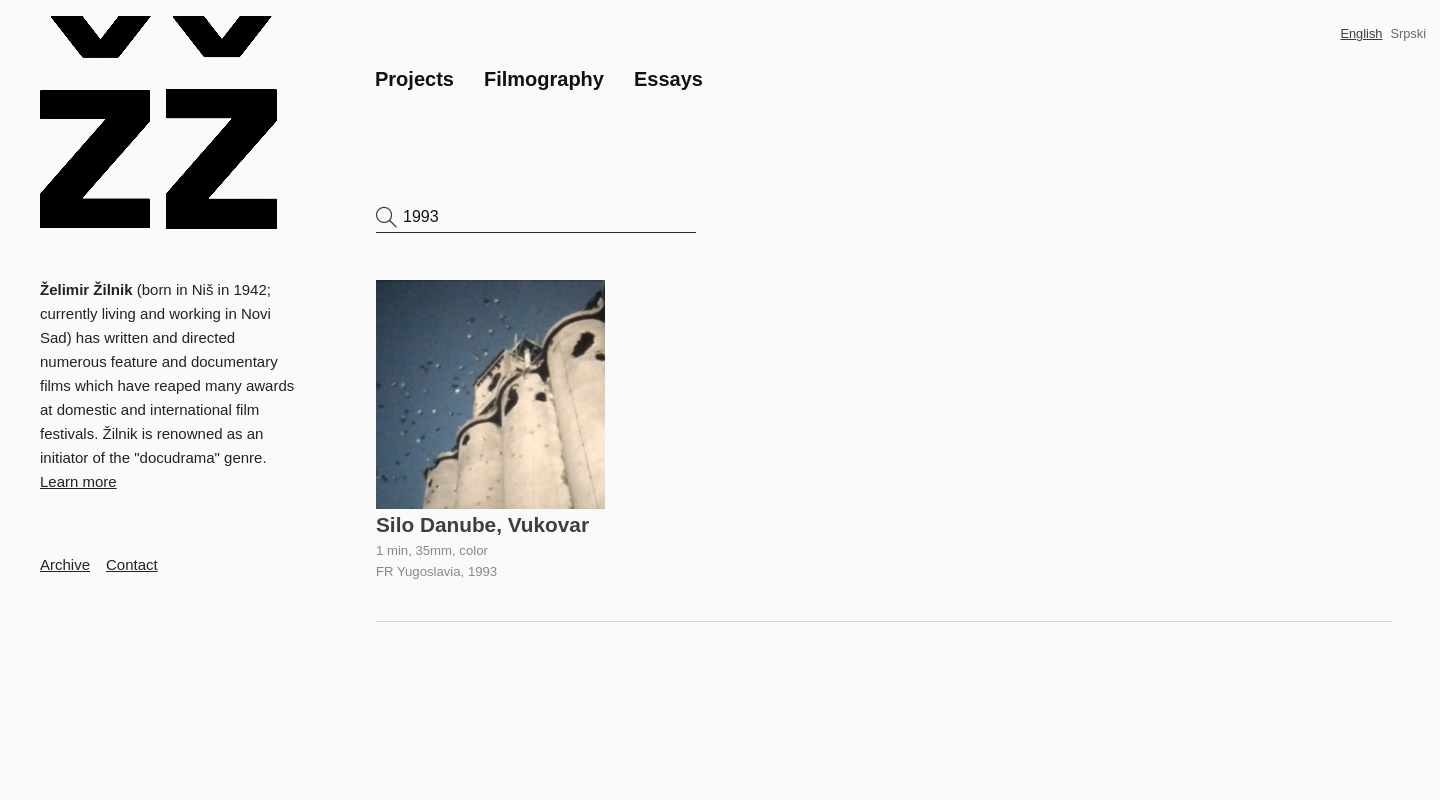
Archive (65, 564)
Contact (132, 564)
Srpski (1408, 33)
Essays (668, 79)
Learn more (78, 481)
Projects (414, 79)
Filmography (544, 79)
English (1361, 33)
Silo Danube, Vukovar (482, 524)
